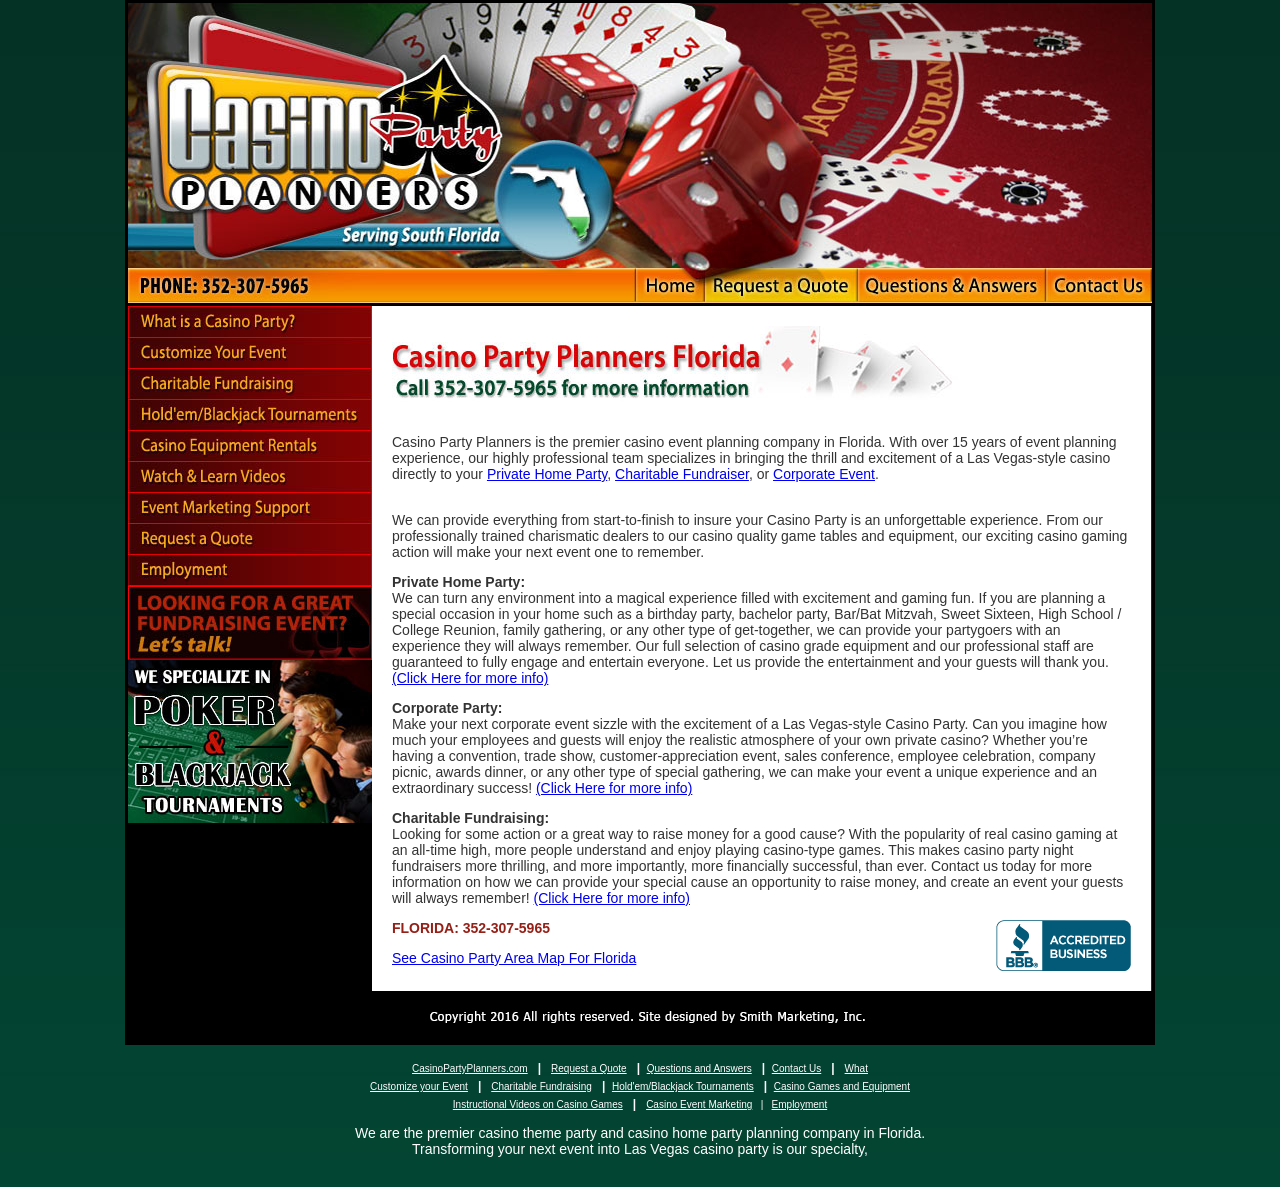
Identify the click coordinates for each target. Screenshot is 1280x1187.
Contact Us (796, 1068)
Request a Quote (589, 1068)
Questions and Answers (699, 1068)
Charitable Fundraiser (682, 474)
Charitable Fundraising (541, 1086)
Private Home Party (547, 474)
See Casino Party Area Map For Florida (514, 958)
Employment (800, 1104)
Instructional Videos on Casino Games (538, 1104)
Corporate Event (824, 474)
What (856, 1068)
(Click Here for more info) (470, 678)
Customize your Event (419, 1086)
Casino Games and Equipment (842, 1086)
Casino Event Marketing (699, 1104)
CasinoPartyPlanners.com (470, 1068)
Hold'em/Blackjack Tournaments (683, 1086)
